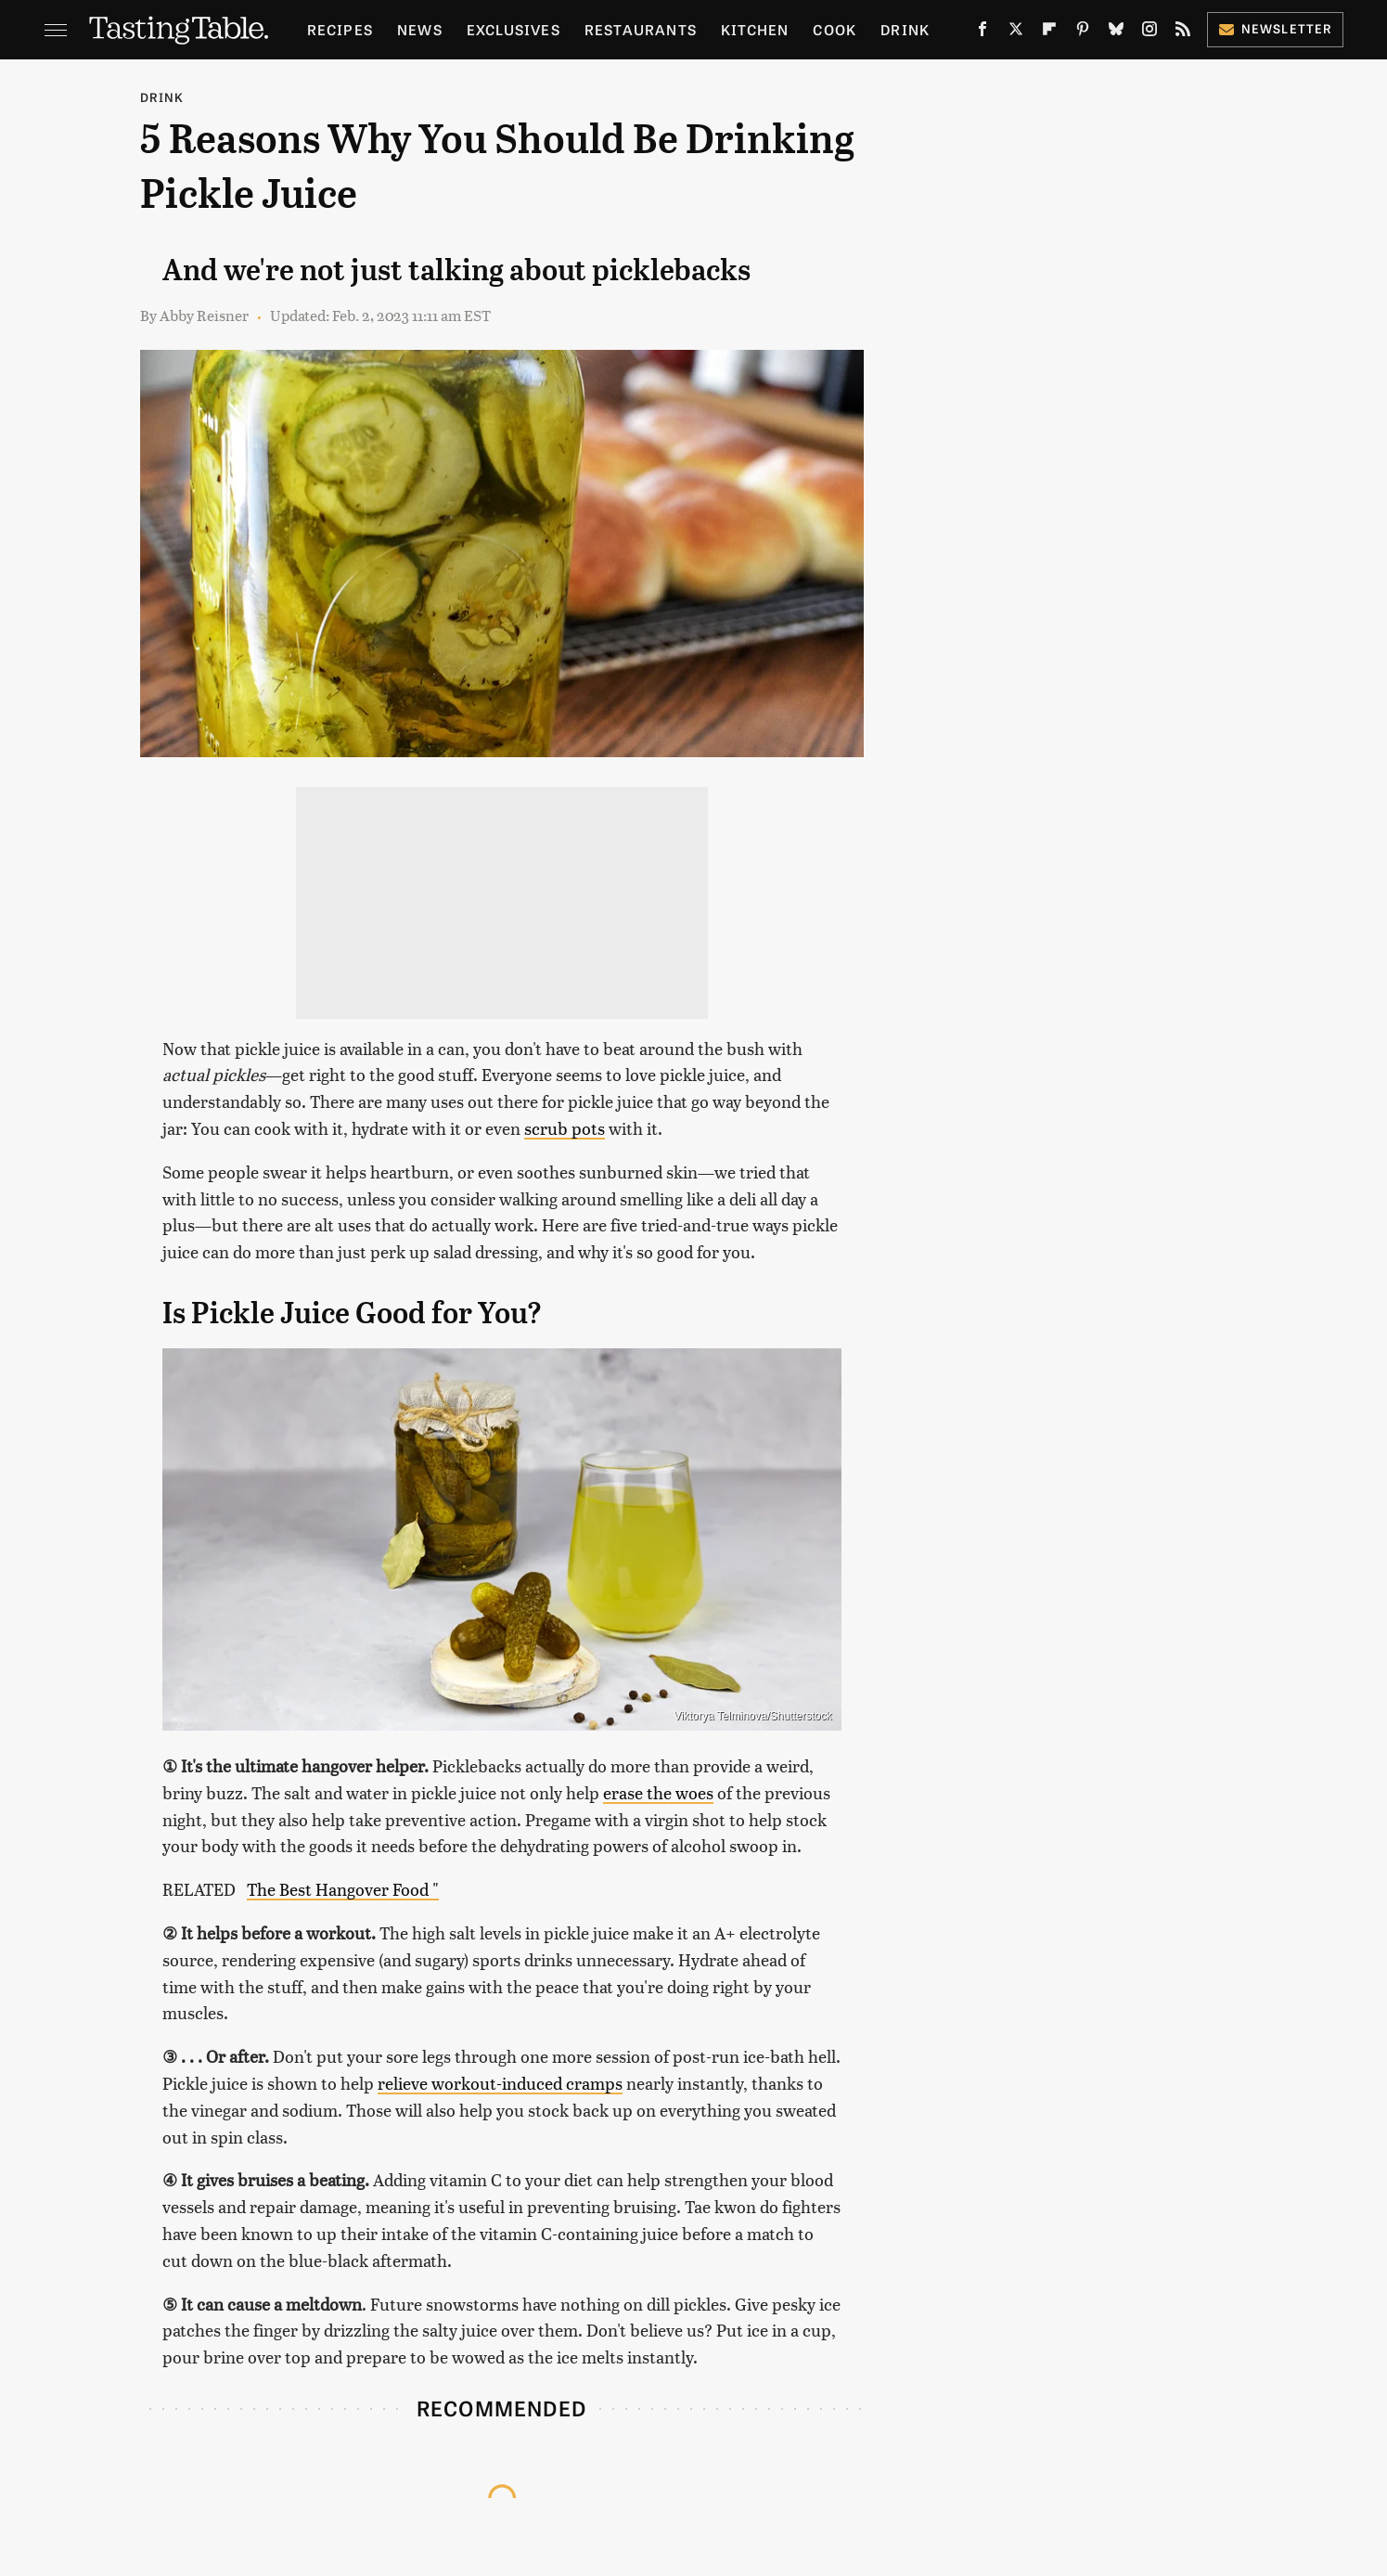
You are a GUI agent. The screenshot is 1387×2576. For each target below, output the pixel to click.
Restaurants (640, 29)
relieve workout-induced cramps (500, 2082)
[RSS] (1183, 32)
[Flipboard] (1049, 32)
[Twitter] (1016, 32)
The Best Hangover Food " (343, 1888)
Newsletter (1275, 28)
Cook (834, 29)
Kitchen (755, 29)
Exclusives (513, 29)
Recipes (340, 29)
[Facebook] (982, 32)
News (420, 29)
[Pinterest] (1082, 32)
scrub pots (564, 1128)
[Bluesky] (1116, 32)
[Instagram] (1149, 32)
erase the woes (658, 1792)
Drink (905, 29)
